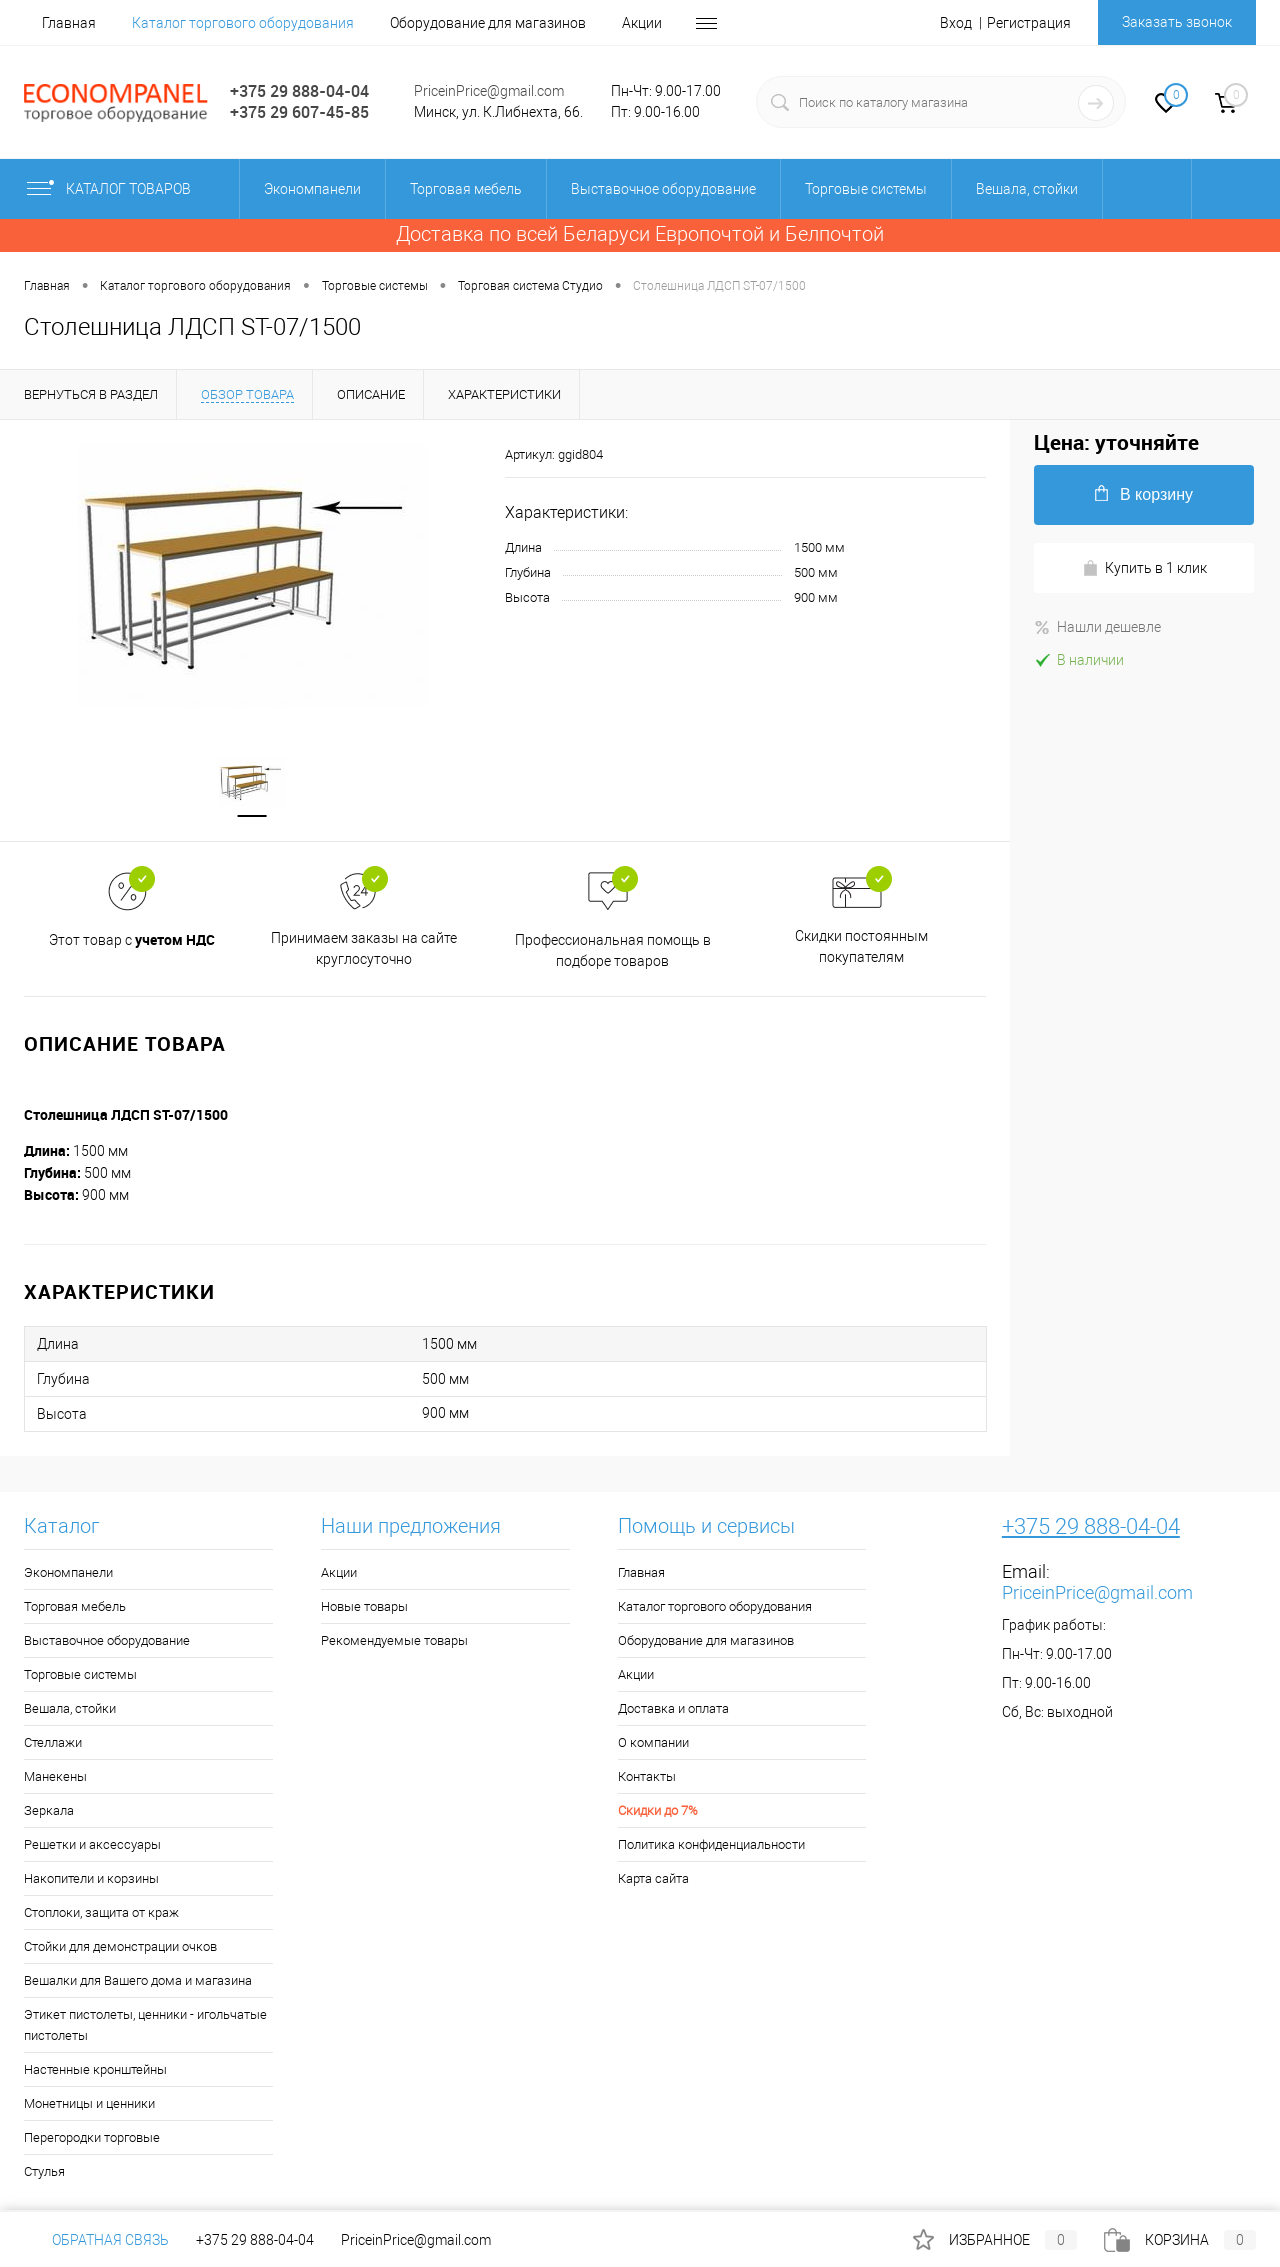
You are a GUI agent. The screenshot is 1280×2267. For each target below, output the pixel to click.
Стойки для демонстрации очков (120, 1946)
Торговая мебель (75, 1606)
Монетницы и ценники (89, 2103)
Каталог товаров (125, 189)
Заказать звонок (1177, 22)
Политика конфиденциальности (711, 1844)
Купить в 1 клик (1144, 568)
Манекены (55, 1776)
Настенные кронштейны (95, 2069)
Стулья (44, 2171)
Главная (69, 23)
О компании (653, 1742)
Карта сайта (653, 1878)
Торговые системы (80, 1674)
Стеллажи (53, 1742)
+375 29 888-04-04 (299, 91)
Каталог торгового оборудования (243, 23)
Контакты (647, 1776)
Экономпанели (68, 1572)
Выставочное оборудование (107, 1640)
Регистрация (1029, 23)
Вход (956, 23)
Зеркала (49, 1810)
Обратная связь (96, 2240)
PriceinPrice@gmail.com (489, 91)
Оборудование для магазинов (488, 23)
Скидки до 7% (658, 1810)
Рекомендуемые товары (394, 1640)
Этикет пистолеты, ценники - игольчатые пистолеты (145, 2025)
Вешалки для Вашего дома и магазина (138, 1980)
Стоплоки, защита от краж (101, 1912)
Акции (642, 23)
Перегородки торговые (92, 2137)
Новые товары (364, 1606)
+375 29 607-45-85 (299, 112)
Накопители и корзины (91, 1878)
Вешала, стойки (70, 1708)
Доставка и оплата (673, 1708)
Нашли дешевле (1097, 627)
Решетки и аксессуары (92, 1844)
